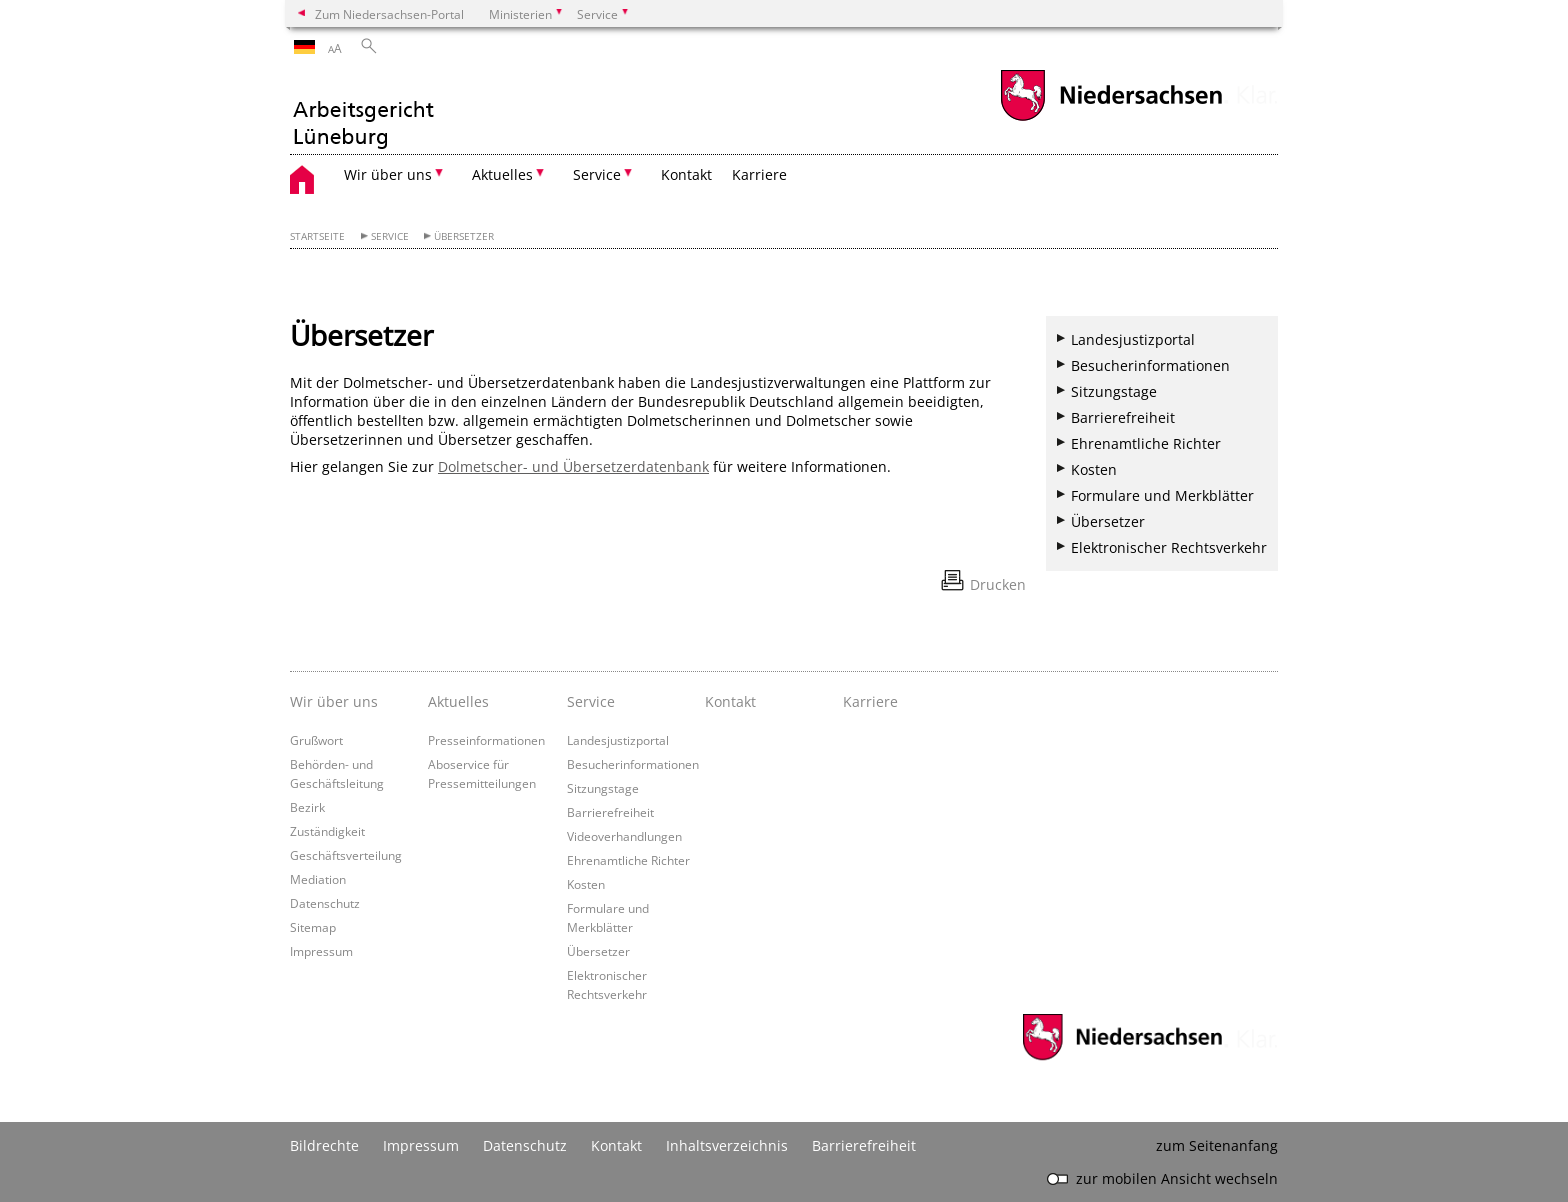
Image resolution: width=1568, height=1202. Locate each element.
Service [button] (597, 174)
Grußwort (316, 740)
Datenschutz (325, 903)
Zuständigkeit (327, 831)
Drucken (998, 584)
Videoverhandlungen (624, 836)
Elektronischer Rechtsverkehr (1169, 547)
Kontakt (686, 174)
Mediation (318, 879)
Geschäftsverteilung (346, 855)
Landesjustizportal (1133, 339)
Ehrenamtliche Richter (1146, 443)
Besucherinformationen (1150, 365)
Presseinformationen (486, 740)
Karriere (759, 174)
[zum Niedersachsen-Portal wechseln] (1111, 118)
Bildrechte (324, 1145)
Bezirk (307, 807)
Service (390, 236)
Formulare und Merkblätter (1162, 495)
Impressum (321, 951)
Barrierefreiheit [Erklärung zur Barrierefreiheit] (864, 1145)
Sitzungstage (1114, 391)
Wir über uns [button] (388, 174)
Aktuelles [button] (502, 174)
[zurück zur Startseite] (363, 111)
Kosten (1094, 469)
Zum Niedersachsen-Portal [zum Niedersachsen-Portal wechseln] (389, 14)
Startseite (317, 236)
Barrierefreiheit (1123, 417)
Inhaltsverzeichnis (727, 1145)
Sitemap (313, 927)
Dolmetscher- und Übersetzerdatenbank (573, 466)
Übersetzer (464, 236)
